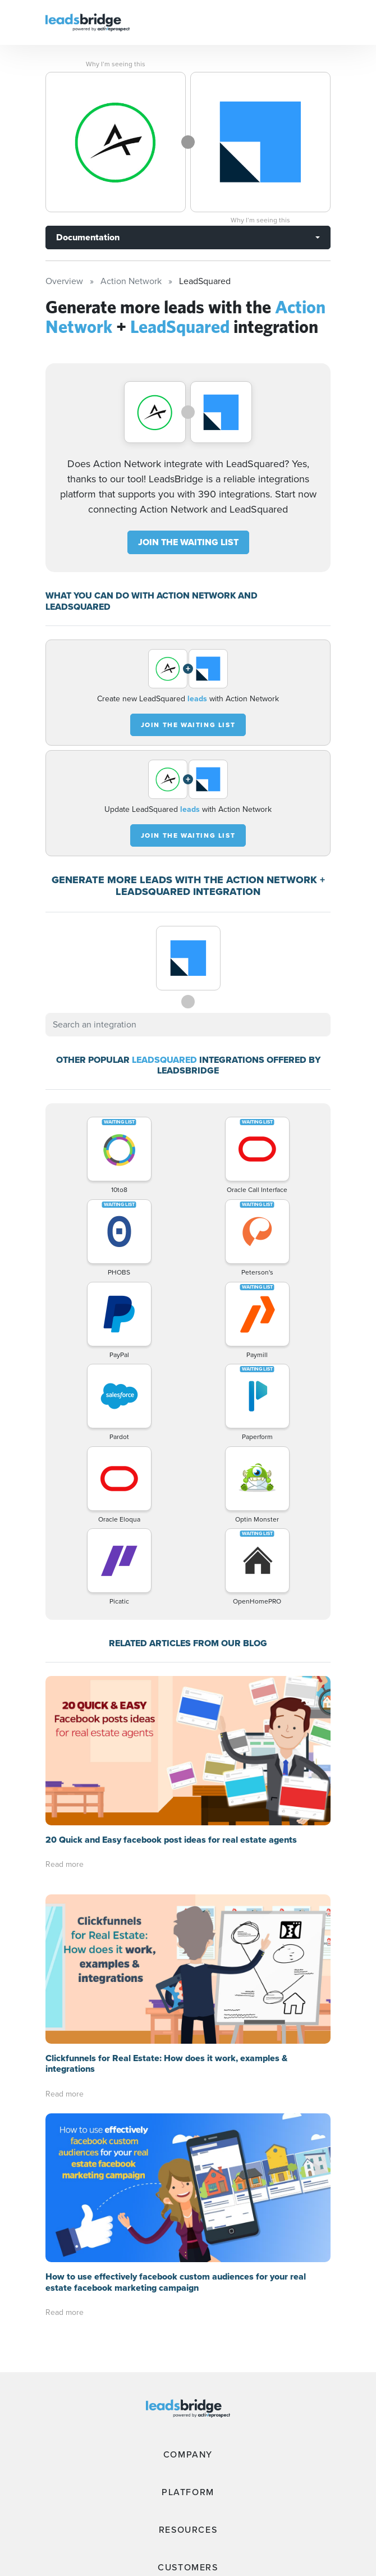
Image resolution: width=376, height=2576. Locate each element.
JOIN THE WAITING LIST (188, 542)
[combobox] (188, 1024)
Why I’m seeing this (115, 64)
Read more (64, 1715)
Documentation (88, 237)
